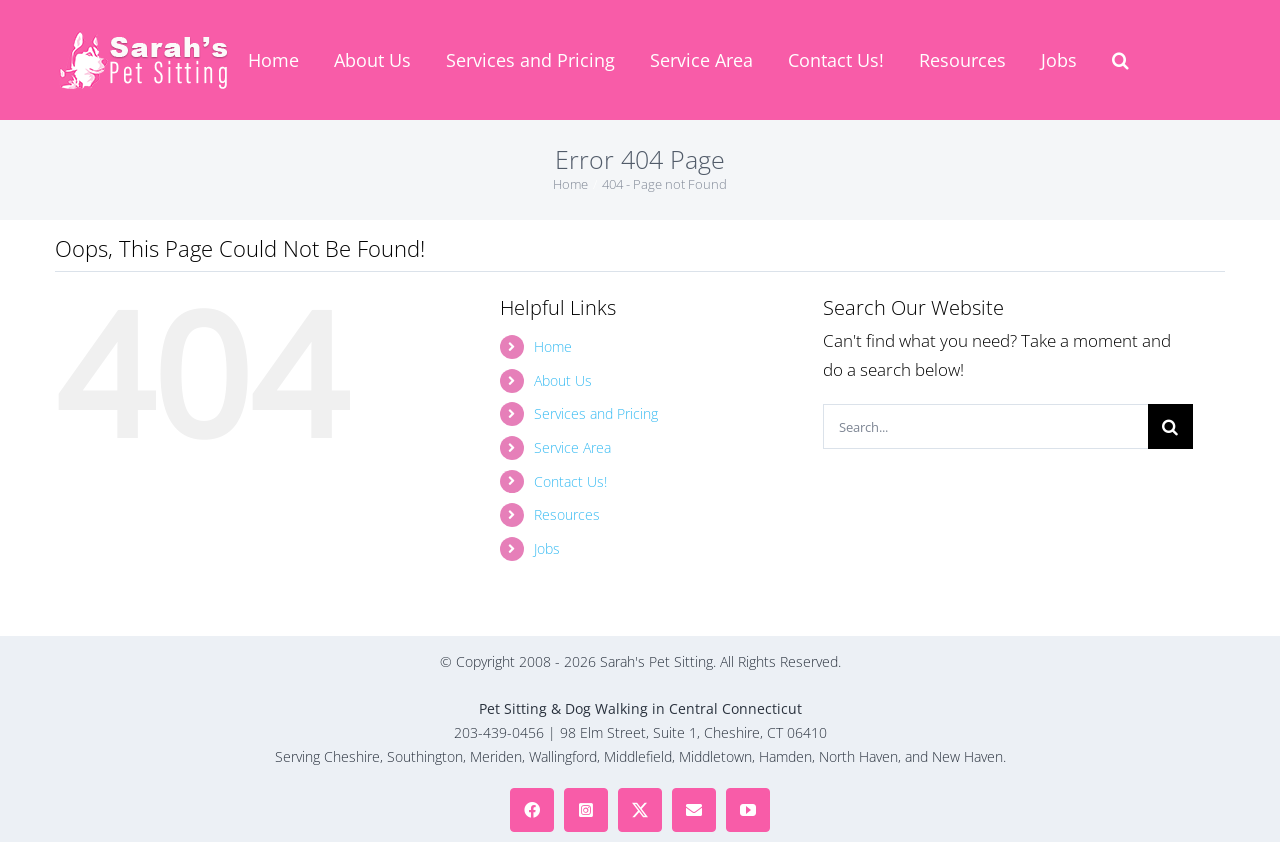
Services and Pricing (596, 413)
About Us (563, 380)
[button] (1120, 60)
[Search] (1170, 426)
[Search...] (985, 426)
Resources (567, 514)
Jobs (547, 548)
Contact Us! (570, 481)
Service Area (572, 447)
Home (553, 346)
